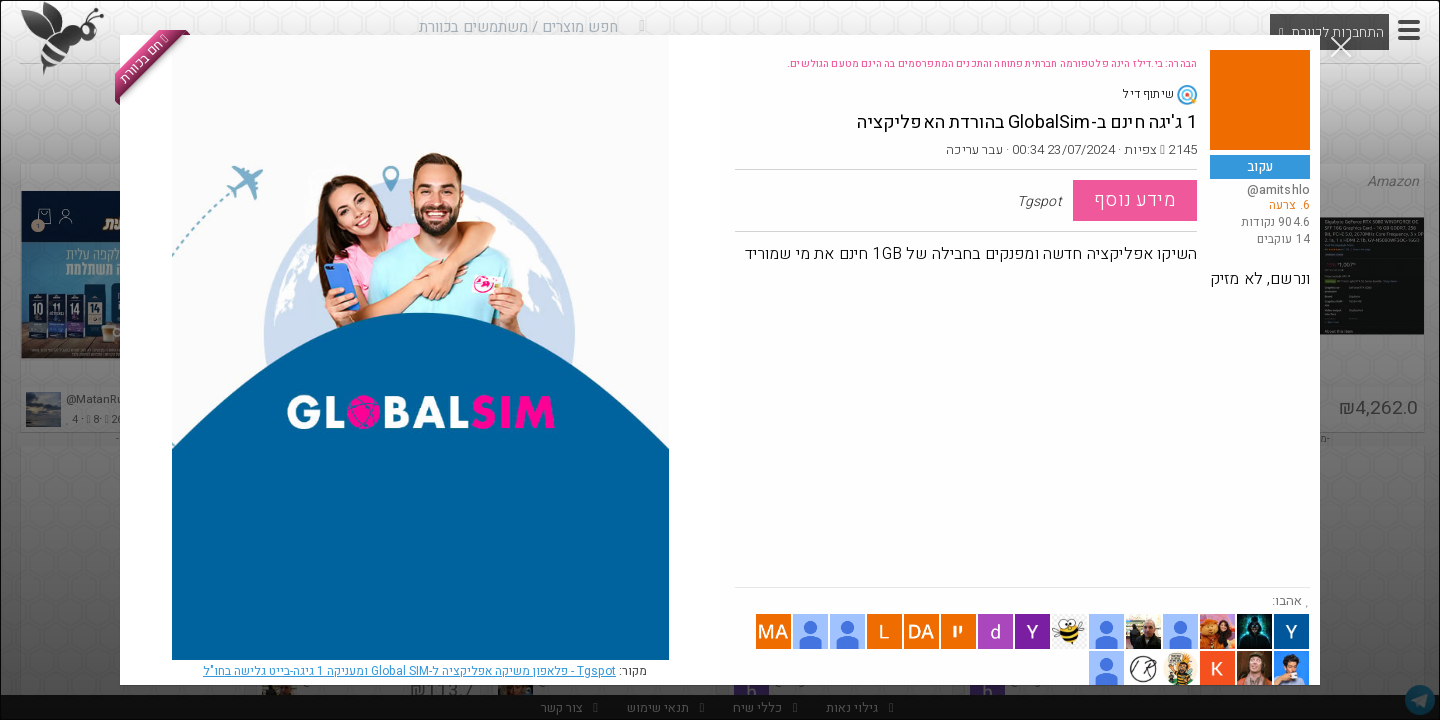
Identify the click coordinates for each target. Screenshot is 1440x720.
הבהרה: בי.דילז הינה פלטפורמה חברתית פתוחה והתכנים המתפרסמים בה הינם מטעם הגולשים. (992, 64)
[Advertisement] (1022, 437)
